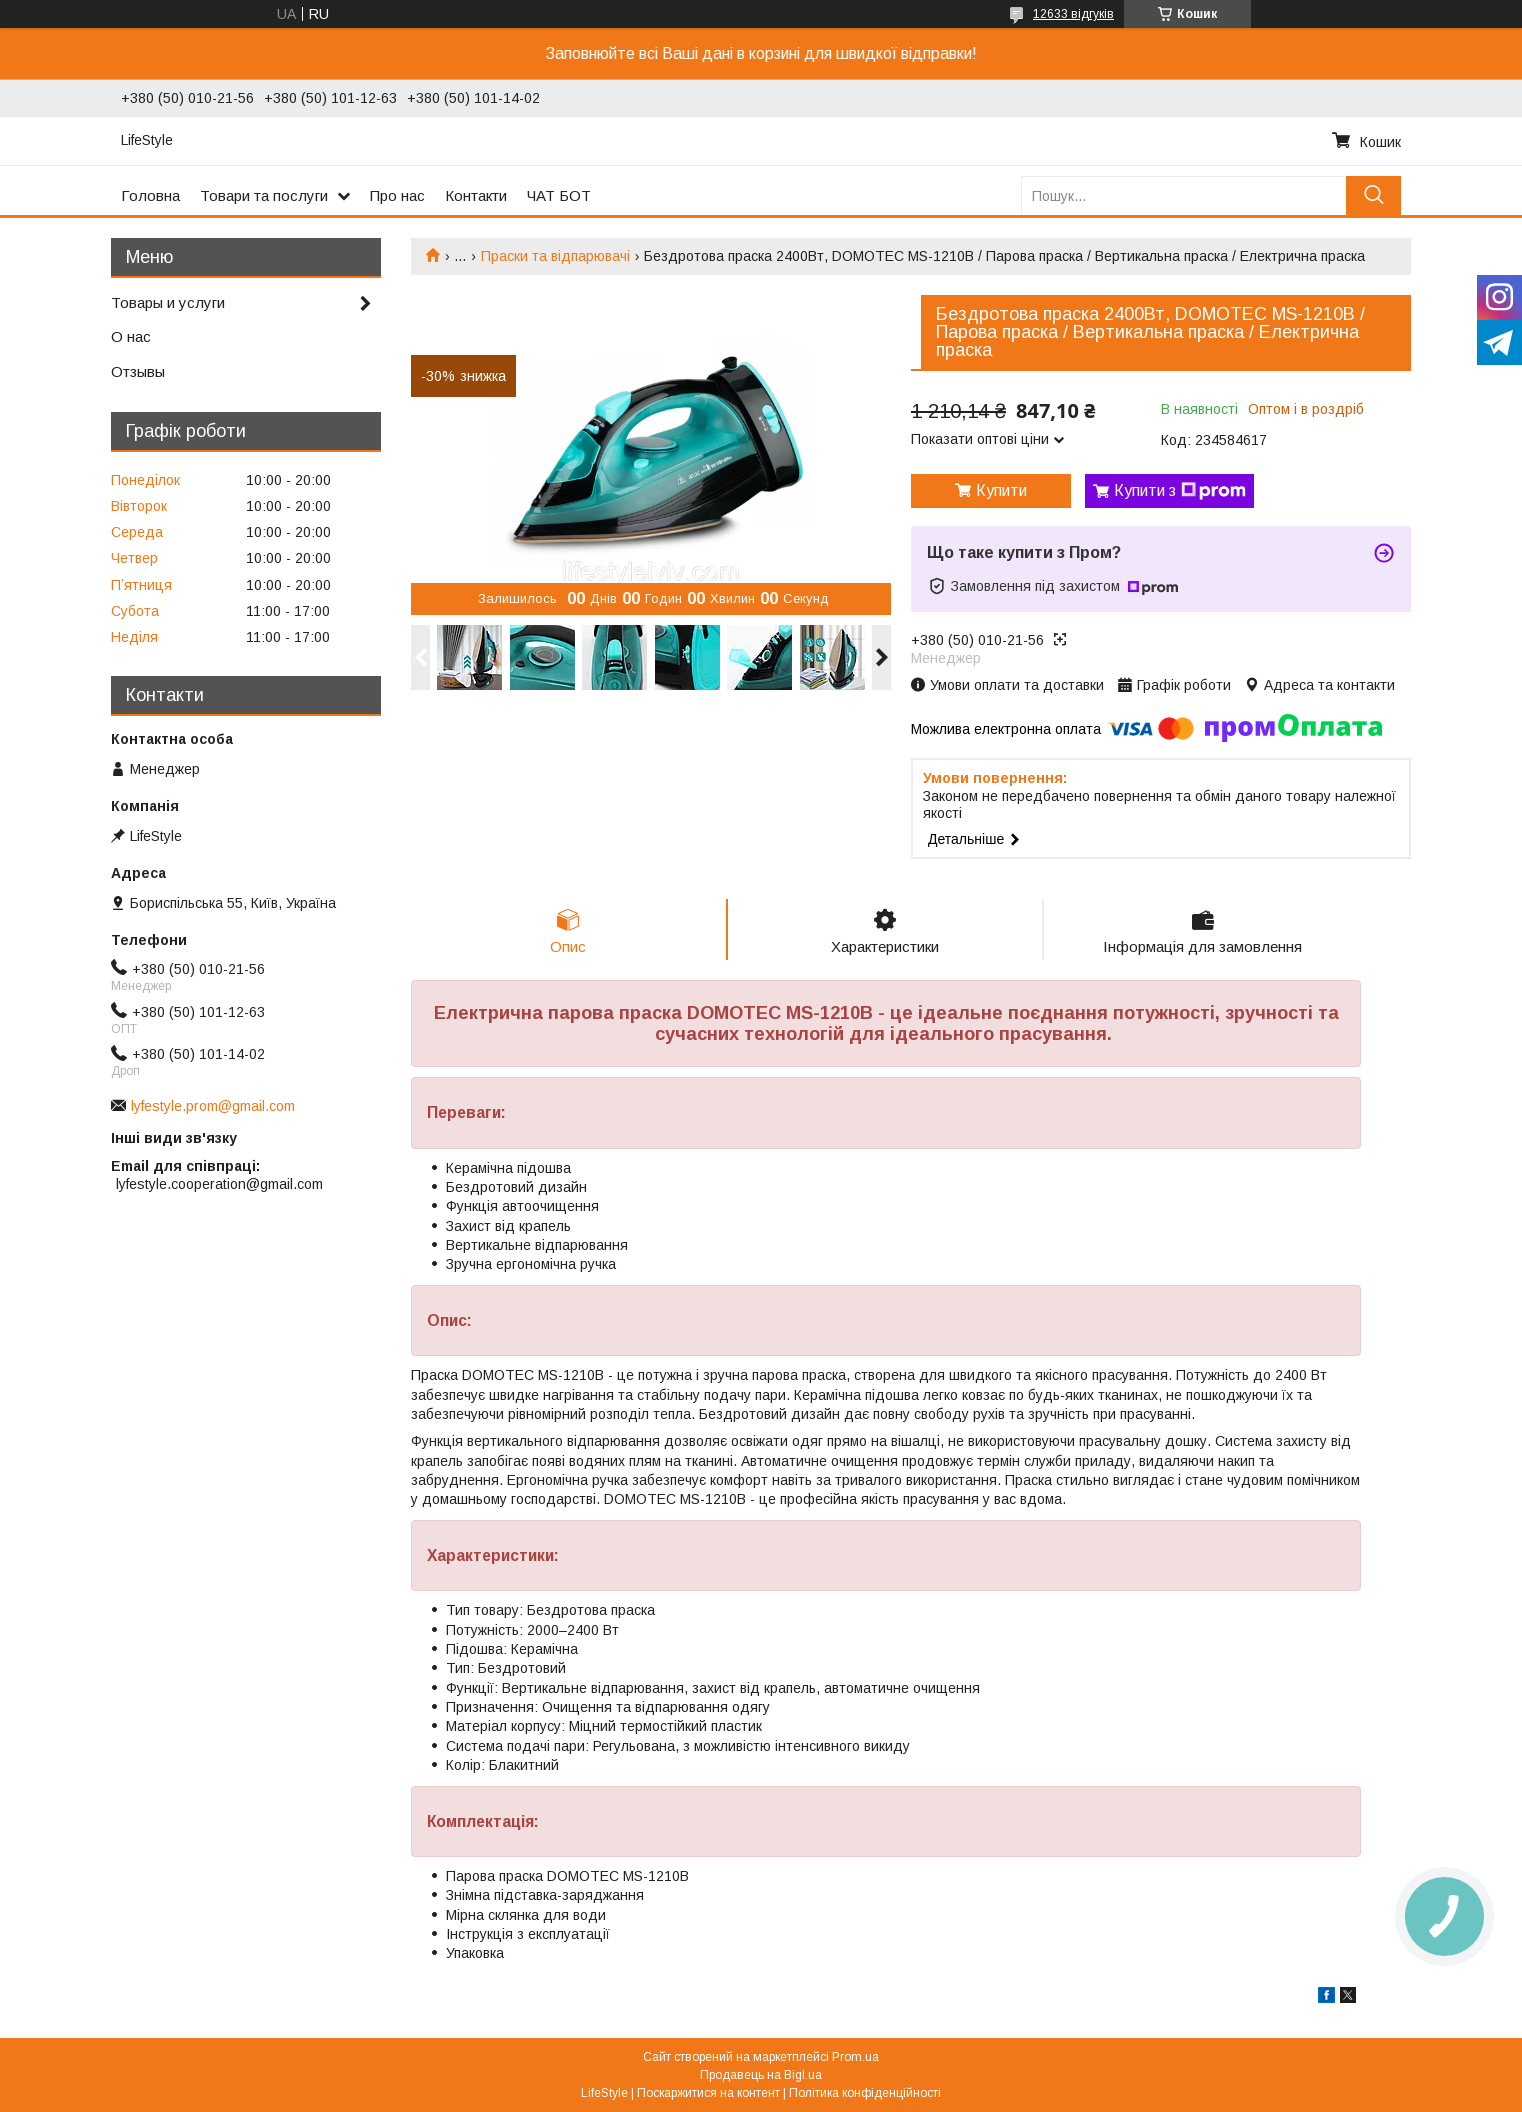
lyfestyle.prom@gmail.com (213, 1106)
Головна (150, 195)
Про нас (397, 195)
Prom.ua (855, 2057)
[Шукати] (1373, 195)
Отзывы (138, 371)
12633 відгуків (1073, 14)
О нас (131, 336)
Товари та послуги (264, 195)
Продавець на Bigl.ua (761, 2075)
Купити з (1180, 491)
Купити (1001, 490)
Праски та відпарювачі (555, 256)
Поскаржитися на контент (708, 2093)
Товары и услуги (168, 302)
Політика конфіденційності (865, 2093)
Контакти (476, 195)
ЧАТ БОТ (559, 195)
